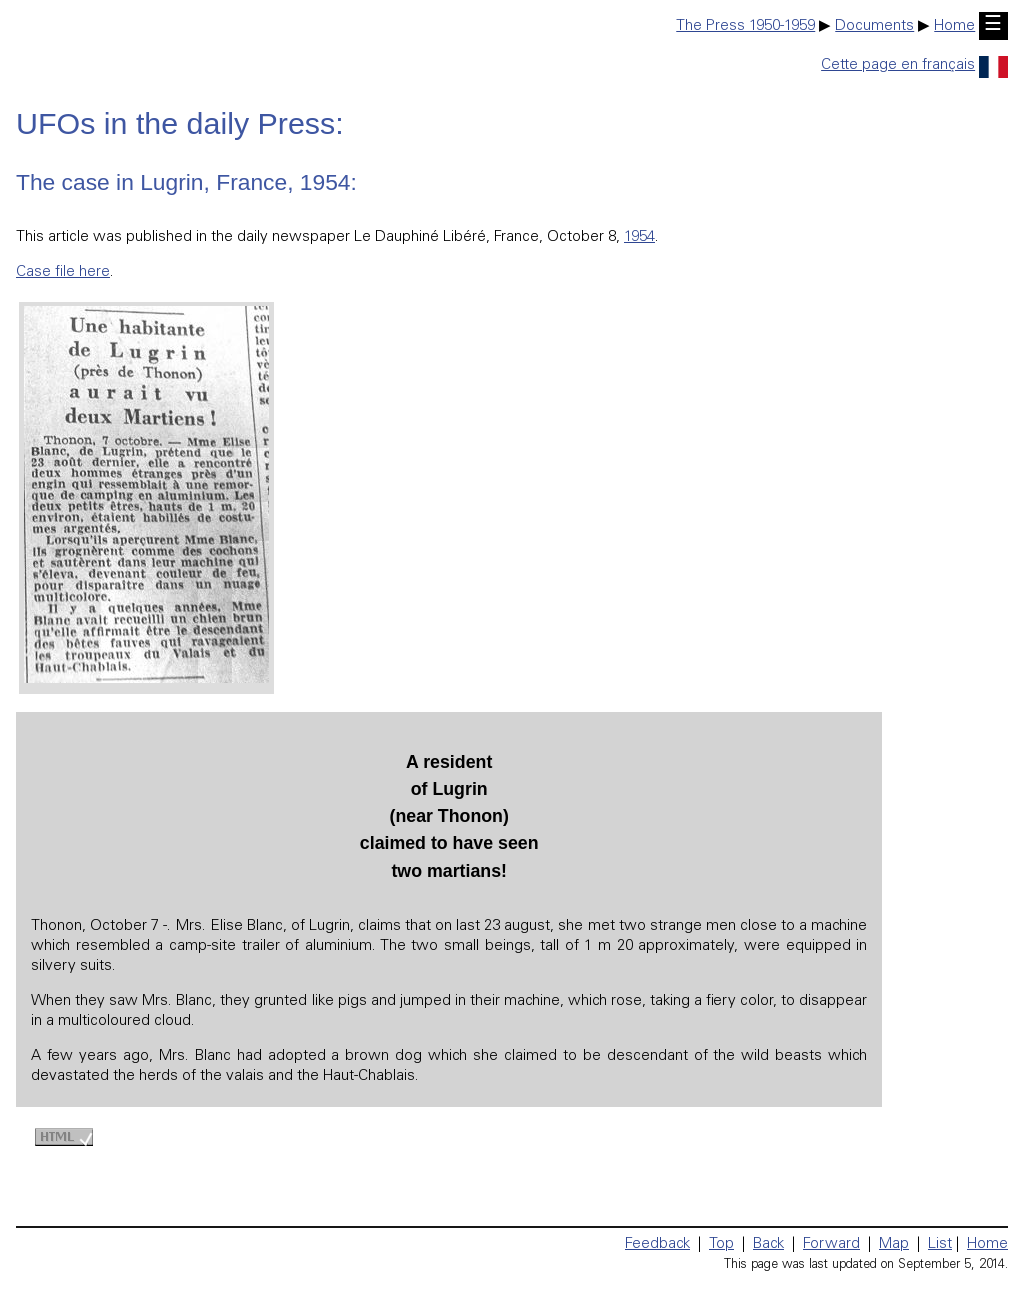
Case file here (63, 272)
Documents (874, 26)
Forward (831, 1244)
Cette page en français (914, 65)
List (940, 1244)
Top (721, 1244)
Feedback (657, 1244)
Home (954, 26)
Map (894, 1244)
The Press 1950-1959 (745, 26)
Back (768, 1244)
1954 (639, 237)
